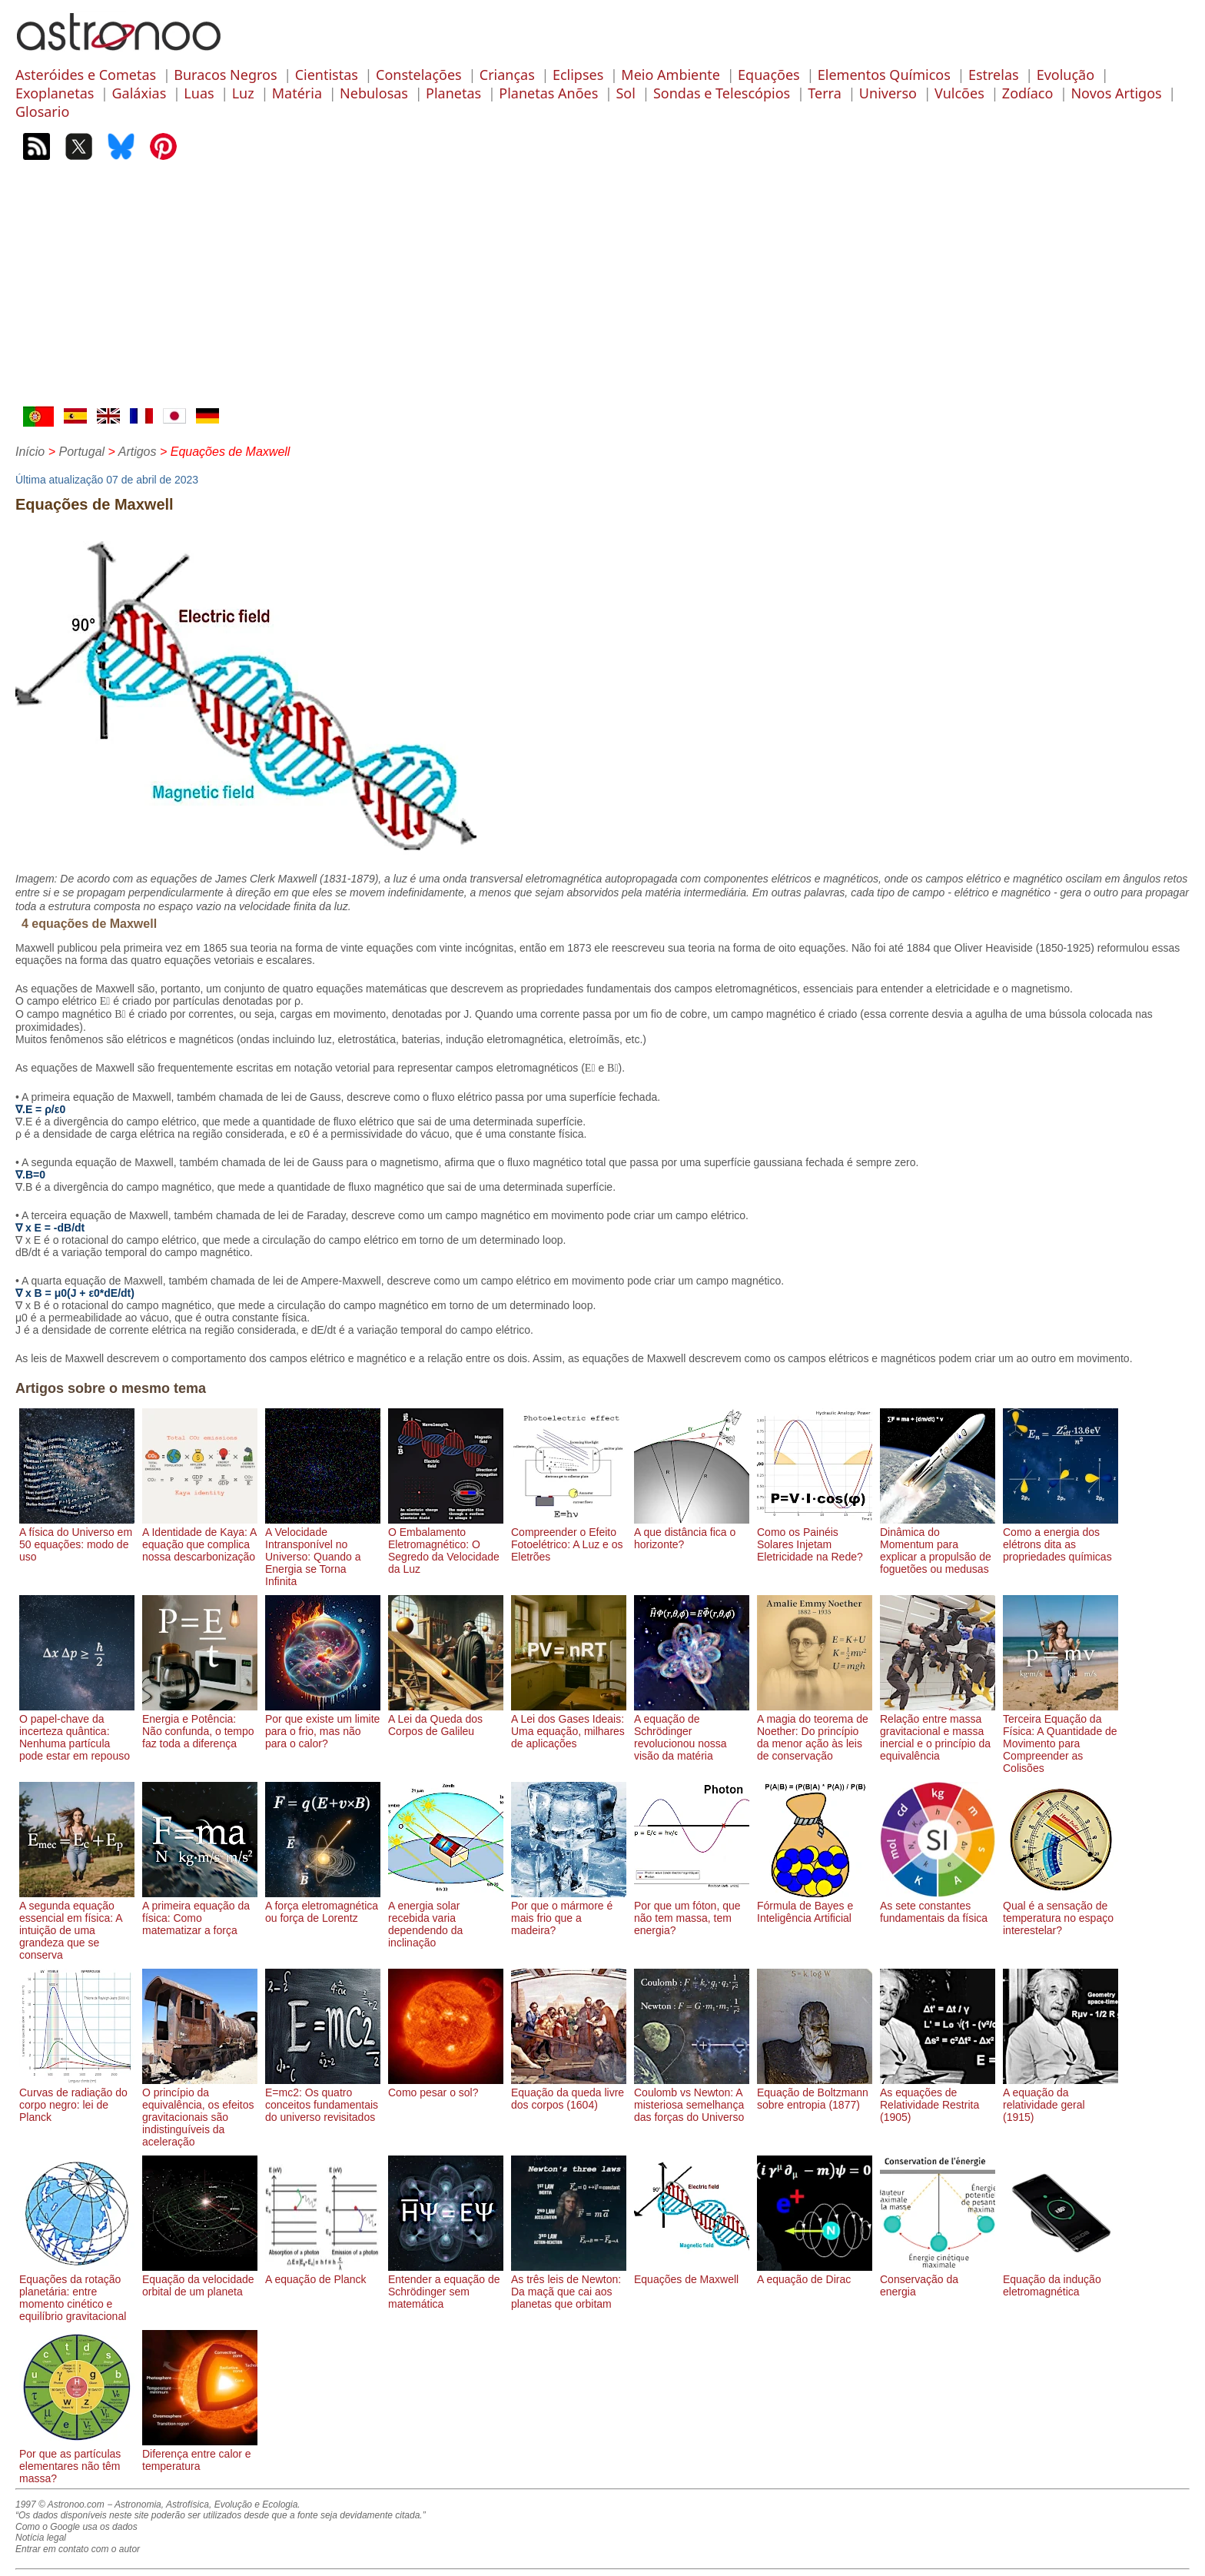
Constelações (419, 74)
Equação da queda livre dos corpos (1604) (568, 2092)
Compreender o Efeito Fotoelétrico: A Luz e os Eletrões (568, 1538)
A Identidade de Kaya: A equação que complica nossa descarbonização (199, 1538)
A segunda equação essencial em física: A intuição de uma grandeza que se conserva (76, 1924)
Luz (243, 93)
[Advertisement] (602, 290)
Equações (769, 74)
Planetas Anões (548, 93)
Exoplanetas (54, 93)
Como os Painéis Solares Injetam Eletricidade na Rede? (814, 1538)
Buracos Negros (225, 74)
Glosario (42, 111)
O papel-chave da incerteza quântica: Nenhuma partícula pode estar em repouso (76, 1731)
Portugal (81, 451)
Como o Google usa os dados (76, 2526)
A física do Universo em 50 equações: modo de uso (76, 1538)
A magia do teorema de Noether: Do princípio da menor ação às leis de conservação (814, 1731)
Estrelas (993, 74)
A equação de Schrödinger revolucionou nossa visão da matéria (691, 1731)
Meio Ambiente (670, 74)
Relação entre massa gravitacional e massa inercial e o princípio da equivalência (937, 1731)
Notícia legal (40, 2537)
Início (30, 451)
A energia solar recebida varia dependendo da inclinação (445, 1918)
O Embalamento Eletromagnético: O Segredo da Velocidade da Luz (445, 1544)
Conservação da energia (937, 2279)
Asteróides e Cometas (85, 74)
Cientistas (326, 74)
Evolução (1065, 74)
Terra (825, 93)
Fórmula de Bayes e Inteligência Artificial (814, 1905)
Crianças (507, 74)
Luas (199, 93)
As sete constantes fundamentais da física (937, 1905)
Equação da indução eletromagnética (1060, 2279)
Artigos (137, 451)
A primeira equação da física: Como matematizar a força (199, 1911)
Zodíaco (1028, 93)
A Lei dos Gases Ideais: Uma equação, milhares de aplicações (568, 1725)
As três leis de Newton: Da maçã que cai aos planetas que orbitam (568, 2285)
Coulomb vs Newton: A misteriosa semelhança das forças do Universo (691, 2098)
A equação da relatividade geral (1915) (1060, 2098)
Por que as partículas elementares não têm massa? (76, 2460)
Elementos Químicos (884, 74)
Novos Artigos (1116, 93)
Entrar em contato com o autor (77, 2549)
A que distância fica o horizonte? (691, 1532)
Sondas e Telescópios (721, 93)
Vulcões (959, 93)
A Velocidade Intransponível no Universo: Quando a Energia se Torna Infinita (322, 1550)
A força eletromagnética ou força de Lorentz (322, 1905)
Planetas (453, 93)
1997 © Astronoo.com (60, 2504)
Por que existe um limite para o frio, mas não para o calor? (322, 1725)
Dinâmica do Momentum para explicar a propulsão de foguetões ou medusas (937, 1544)
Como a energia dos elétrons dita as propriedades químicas (1060, 1538)
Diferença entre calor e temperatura (199, 2453)
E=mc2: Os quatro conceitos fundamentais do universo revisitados (322, 2098)
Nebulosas (374, 93)
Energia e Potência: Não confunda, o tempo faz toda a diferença (199, 1725)
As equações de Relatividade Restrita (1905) (937, 2098)
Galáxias (138, 93)
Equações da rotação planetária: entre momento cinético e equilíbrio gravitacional (76, 2291)
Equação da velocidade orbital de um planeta (199, 2279)
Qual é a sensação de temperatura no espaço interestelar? (1060, 1911)
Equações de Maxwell (691, 2273)
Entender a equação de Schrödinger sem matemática (445, 2285)
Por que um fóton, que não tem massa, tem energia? (691, 1911)
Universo (888, 93)
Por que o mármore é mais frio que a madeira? (568, 1911)
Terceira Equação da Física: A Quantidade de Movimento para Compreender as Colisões (1060, 1737)
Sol (625, 93)
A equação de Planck (322, 2273)
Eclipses (578, 74)
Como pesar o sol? (445, 2086)
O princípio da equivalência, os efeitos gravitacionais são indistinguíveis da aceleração (199, 2111)
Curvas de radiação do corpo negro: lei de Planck (76, 2098)
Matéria (297, 93)
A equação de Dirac (814, 2273)
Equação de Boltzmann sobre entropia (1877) (814, 2092)
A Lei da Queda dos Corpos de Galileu (445, 1718)
